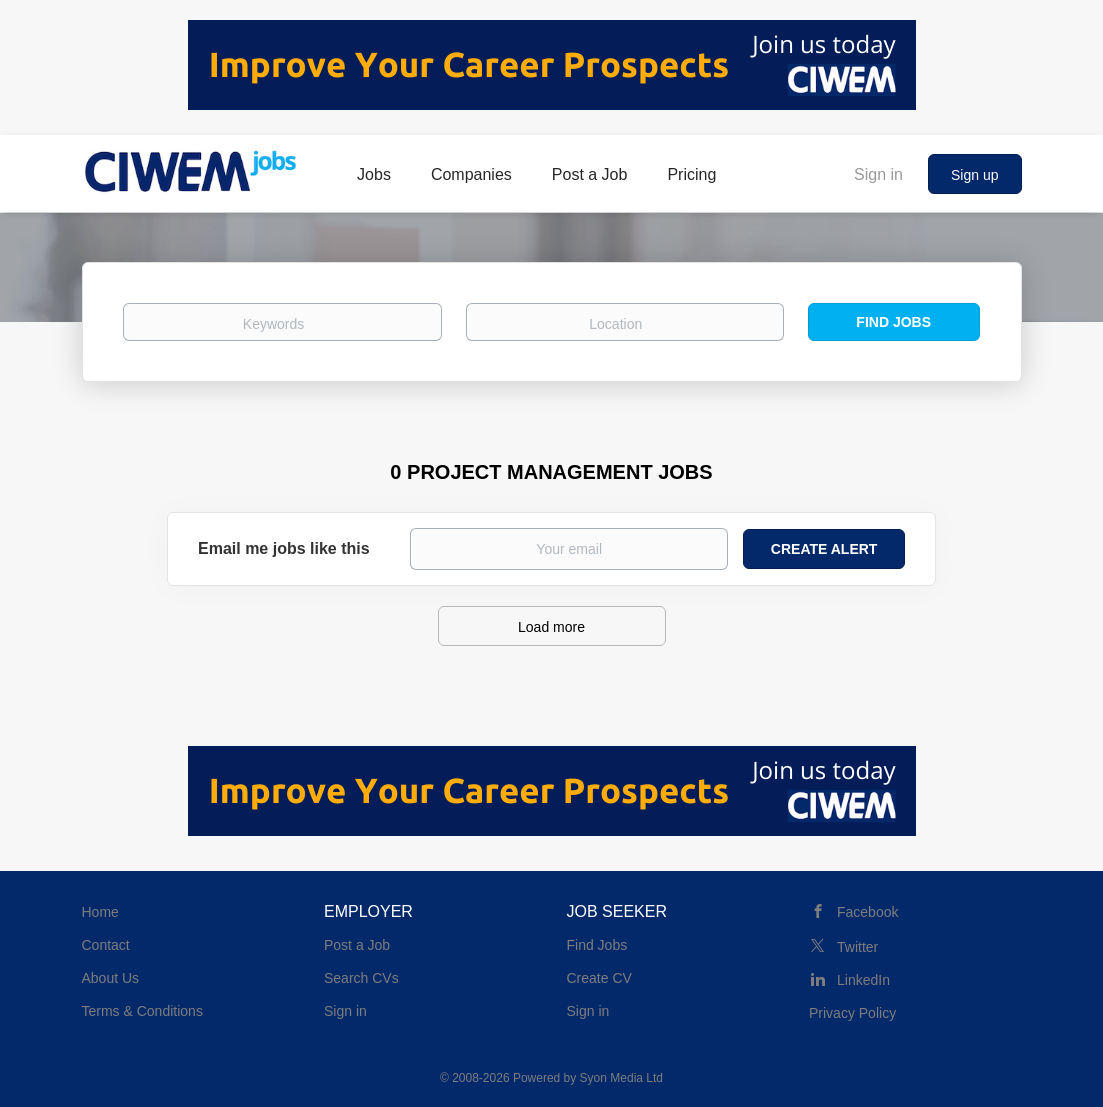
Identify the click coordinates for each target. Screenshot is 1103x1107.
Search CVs (361, 978)
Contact (106, 945)
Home (100, 912)
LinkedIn (863, 980)
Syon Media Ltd (621, 1078)
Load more (551, 627)
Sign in (878, 174)
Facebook (867, 912)
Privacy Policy (852, 1013)
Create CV (599, 978)
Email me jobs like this (284, 548)
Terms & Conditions (142, 1011)
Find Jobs (893, 322)
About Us (111, 978)
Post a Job (357, 945)
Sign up (974, 175)
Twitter (857, 947)
